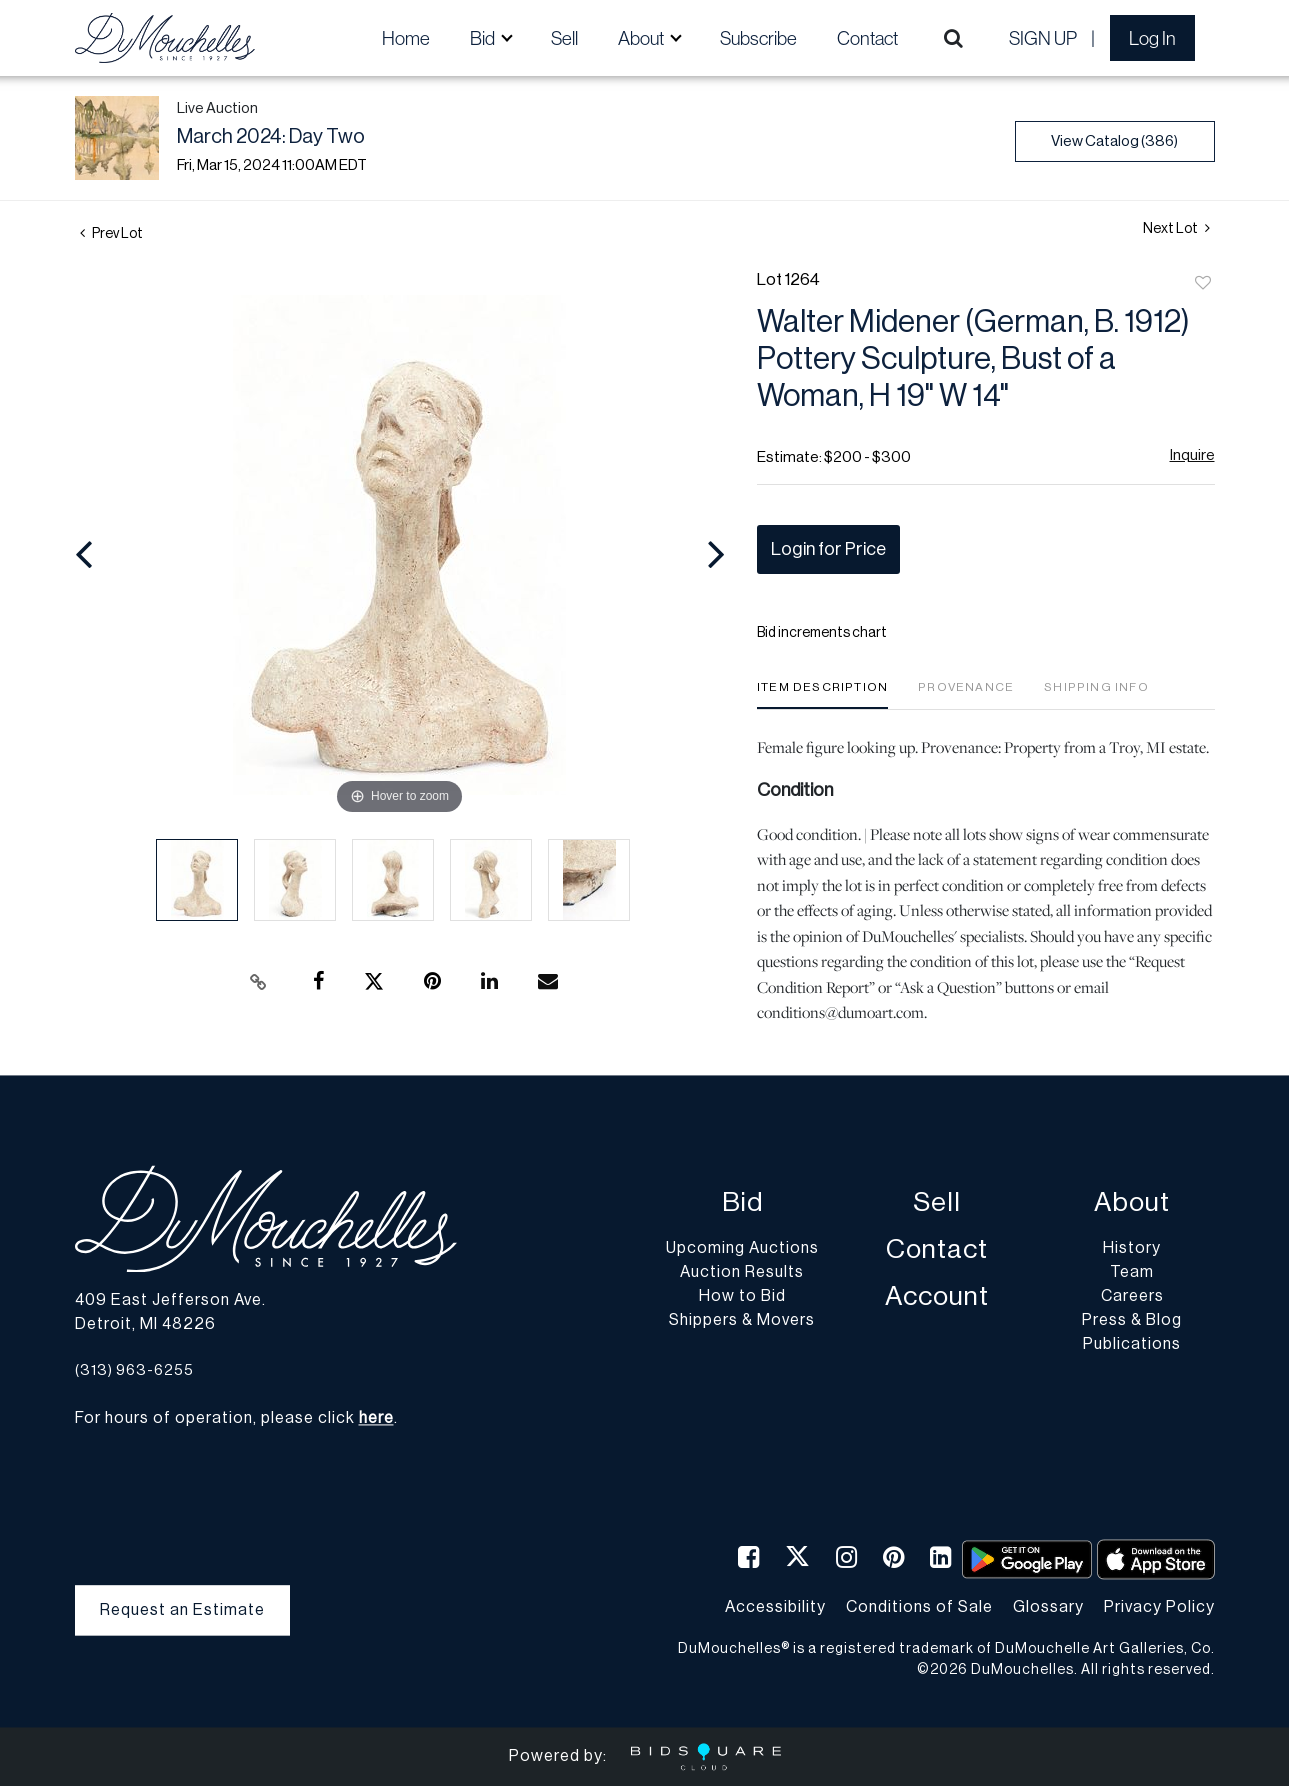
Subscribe (758, 38)
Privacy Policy (1159, 1607)
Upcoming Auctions (742, 1249)
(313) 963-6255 (134, 1370)
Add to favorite (1203, 284)
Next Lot (1176, 228)
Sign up (1043, 38)
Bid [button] (484, 38)
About (1132, 1203)
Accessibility (775, 1607)
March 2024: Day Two (271, 137)
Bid (742, 1203)
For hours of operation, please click (234, 1419)
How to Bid (742, 1297)
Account (937, 1297)
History (1132, 1249)
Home (406, 38)
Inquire (1192, 455)
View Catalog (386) (1114, 141)
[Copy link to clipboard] (258, 982)
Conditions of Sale (919, 1607)
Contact (867, 38)
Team (1132, 1273)
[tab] (822, 694)
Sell (564, 38)
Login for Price (828, 549)
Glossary (1048, 1607)
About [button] (642, 38)
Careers (1132, 1297)
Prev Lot (111, 234)
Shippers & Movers (742, 1321)
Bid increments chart (822, 633)
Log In (1152, 38)
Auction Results (742, 1273)
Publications (1132, 1345)
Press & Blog (1132, 1321)
